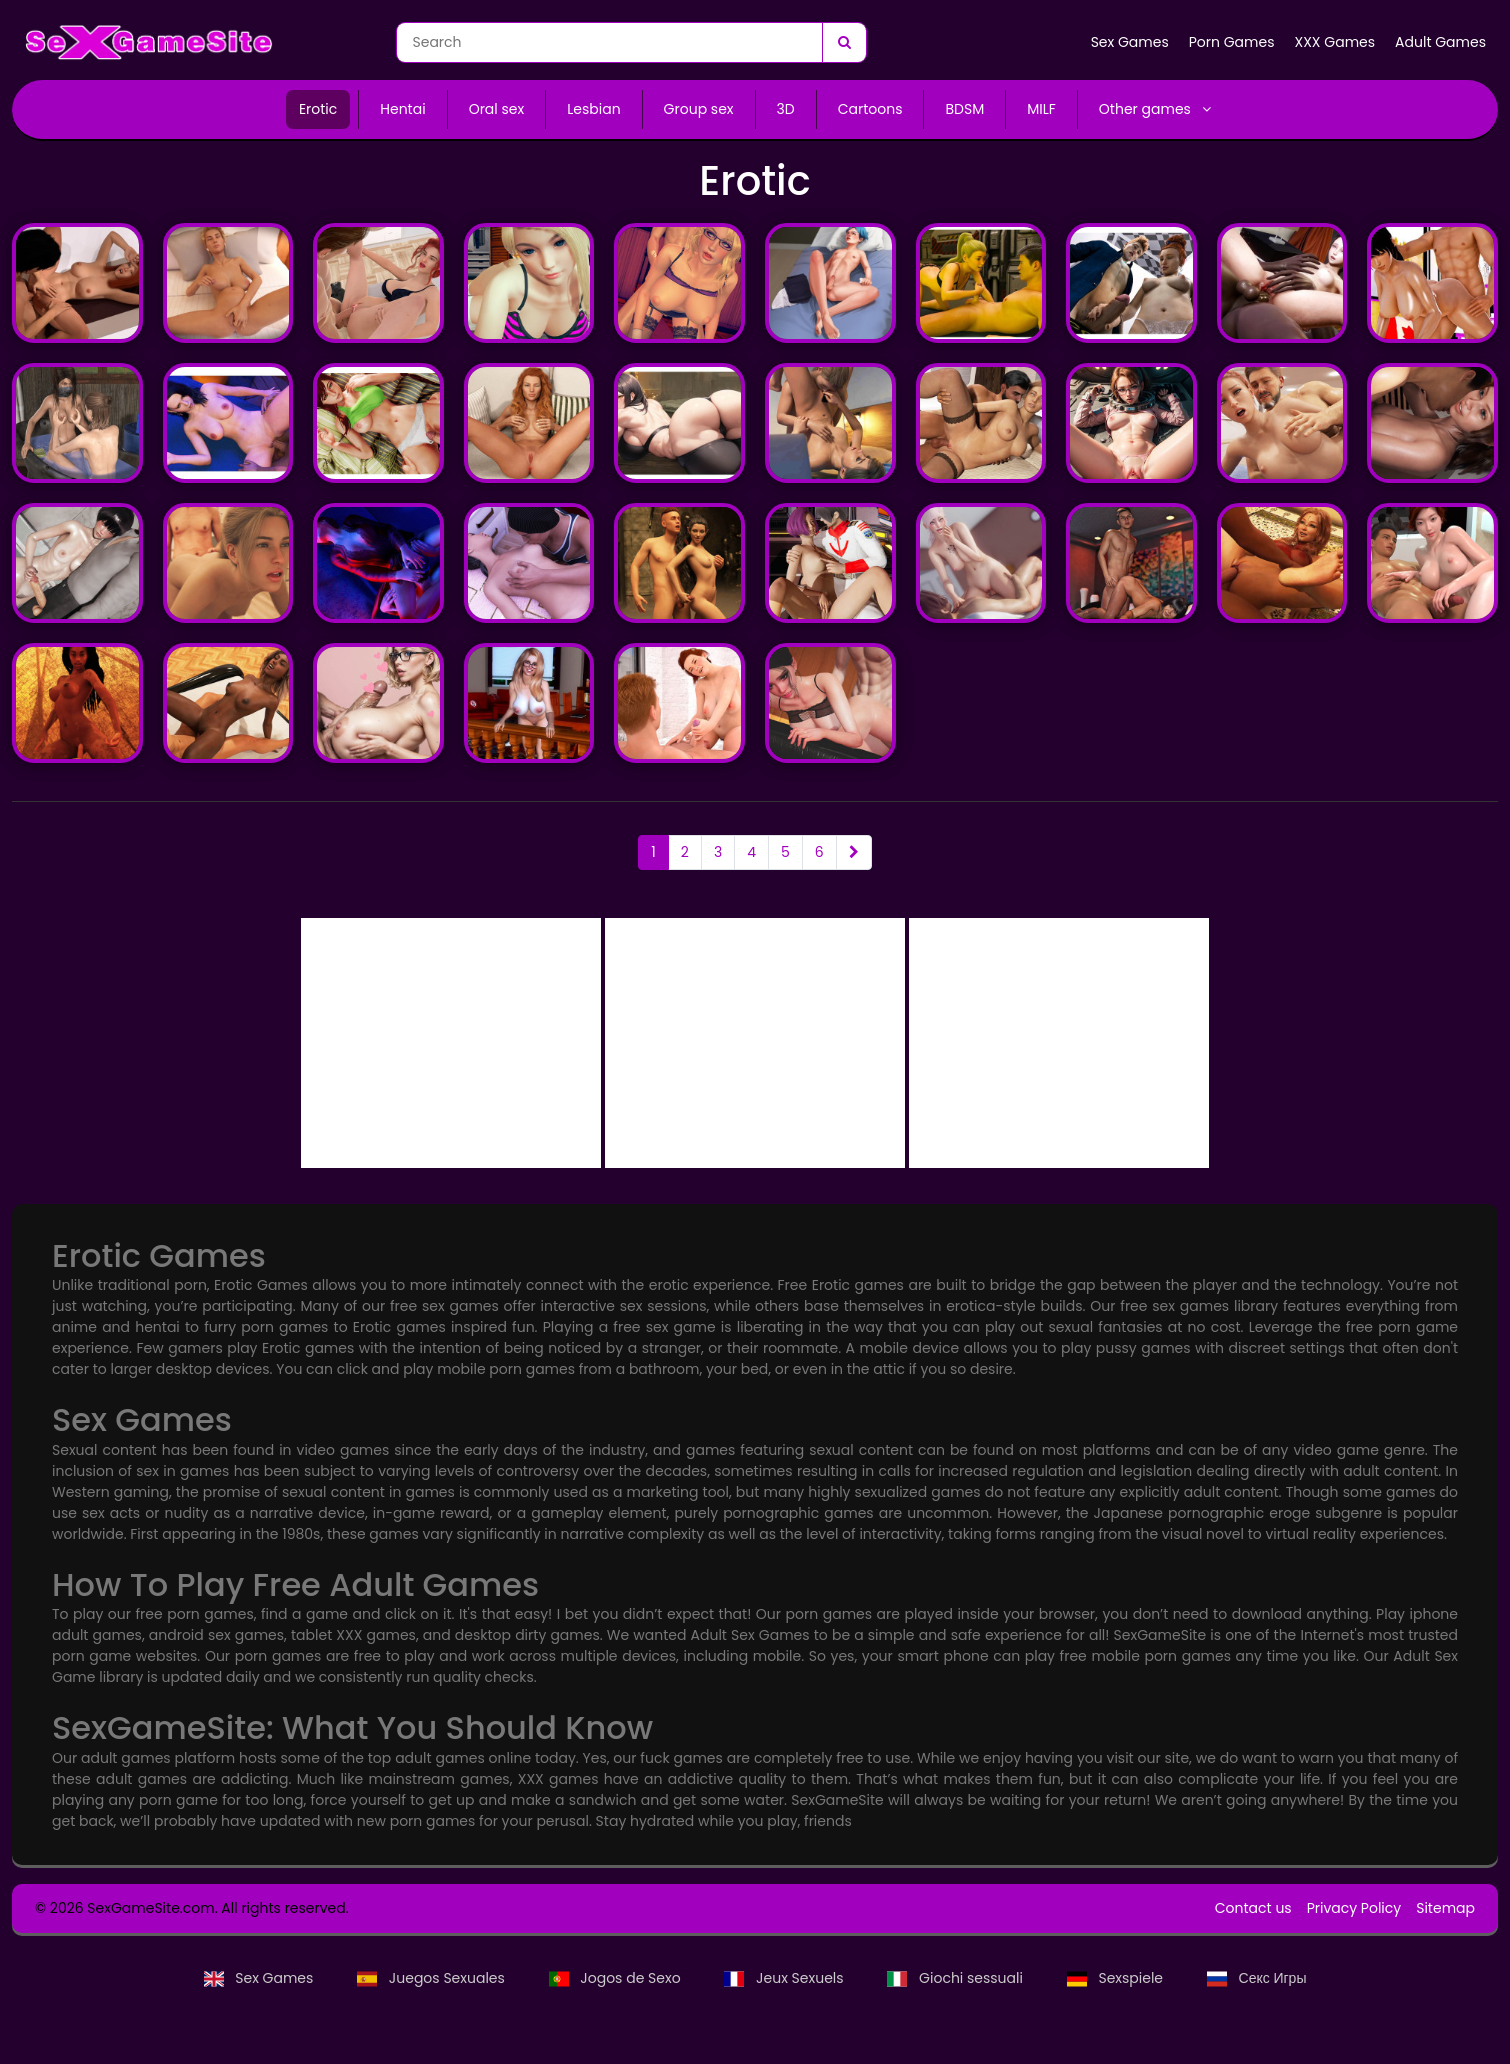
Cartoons (870, 109)
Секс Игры (1257, 1978)
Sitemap (1445, 1908)
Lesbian (593, 109)
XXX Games (1334, 42)
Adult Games (1440, 42)
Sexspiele (1117, 1978)
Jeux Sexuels (785, 1978)
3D (786, 109)
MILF (1041, 109)
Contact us (1253, 1908)
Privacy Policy (1354, 1908)
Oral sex (497, 109)
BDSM (964, 109)
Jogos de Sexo (617, 1978)
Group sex (699, 109)
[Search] (844, 42)
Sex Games (1130, 42)
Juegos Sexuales (432, 1978)
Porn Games (1232, 42)
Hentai (402, 109)
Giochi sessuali (956, 1978)
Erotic (318, 109)
